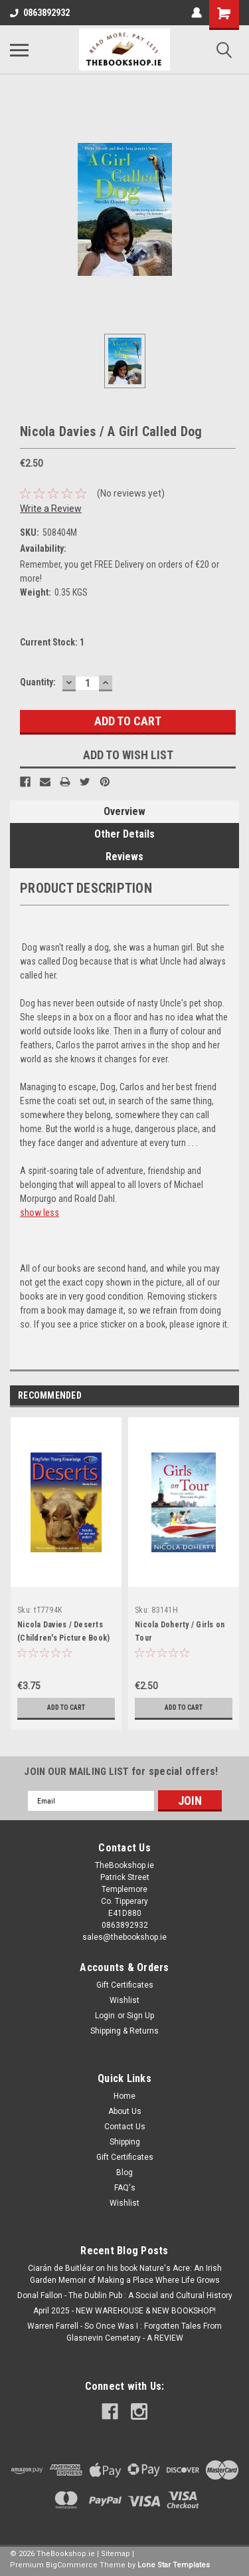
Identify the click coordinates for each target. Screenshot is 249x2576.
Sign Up (140, 2015)
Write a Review (51, 508)
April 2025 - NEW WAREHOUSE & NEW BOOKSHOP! (124, 2310)
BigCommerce (72, 2565)
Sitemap (115, 2553)
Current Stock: (52, 642)
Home (124, 2096)
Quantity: (38, 682)
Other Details (124, 834)
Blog (124, 2172)
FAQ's (124, 2187)
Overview (124, 811)
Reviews (124, 856)
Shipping (125, 2142)
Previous (210, 1396)
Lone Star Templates (173, 2565)
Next (229, 1396)
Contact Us (124, 2126)
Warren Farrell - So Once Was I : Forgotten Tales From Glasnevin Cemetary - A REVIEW (124, 2332)
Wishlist (124, 2000)
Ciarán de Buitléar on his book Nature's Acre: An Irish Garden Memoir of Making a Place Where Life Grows (125, 2274)
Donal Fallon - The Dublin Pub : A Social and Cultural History (124, 2295)
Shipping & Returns (124, 2031)
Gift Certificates (124, 1985)
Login (105, 2015)
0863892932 (40, 12)
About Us (124, 2111)
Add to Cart (66, 1707)
